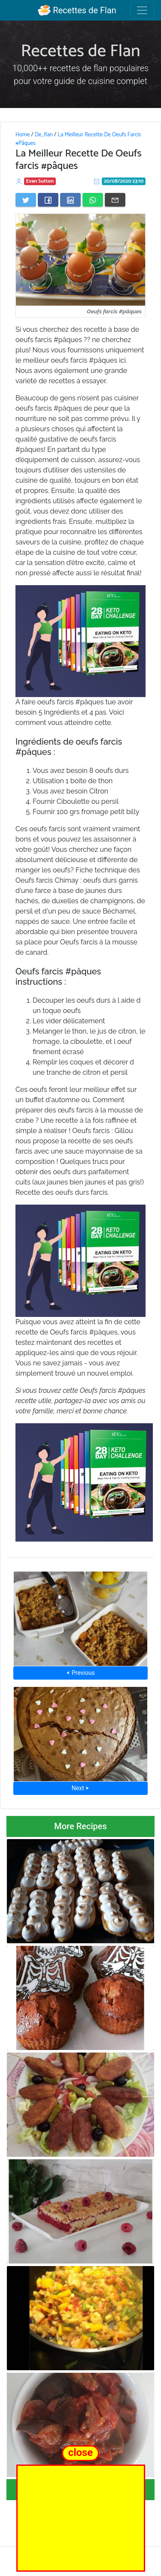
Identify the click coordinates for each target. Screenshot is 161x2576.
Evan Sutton (40, 181)
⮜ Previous (80, 1672)
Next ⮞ (80, 1788)
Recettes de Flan (77, 10)
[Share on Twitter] (25, 200)
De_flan (44, 134)
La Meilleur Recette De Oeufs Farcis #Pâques (78, 139)
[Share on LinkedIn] (70, 200)
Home (22, 134)
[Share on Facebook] (48, 200)
